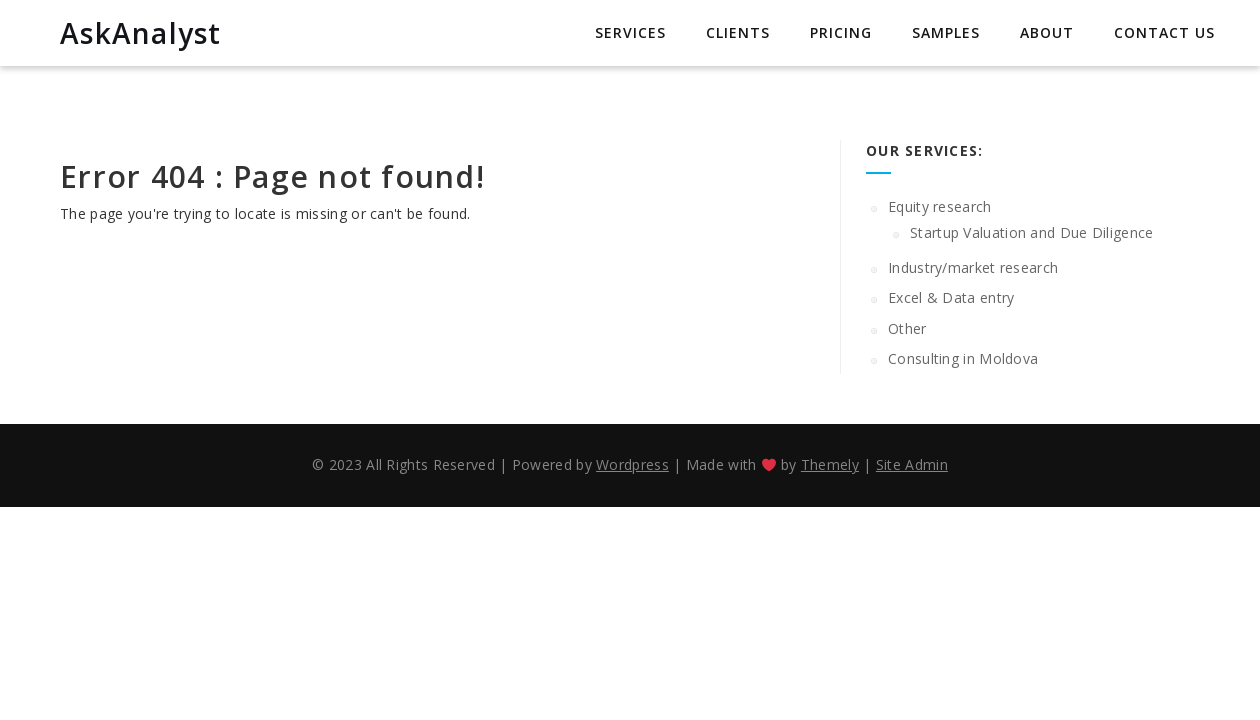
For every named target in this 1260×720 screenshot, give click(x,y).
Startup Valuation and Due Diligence (1032, 232)
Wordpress (632, 464)
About (1047, 32)
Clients (738, 32)
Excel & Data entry (951, 297)
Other (907, 328)
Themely (830, 464)
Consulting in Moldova (963, 358)
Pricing (841, 32)
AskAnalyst (141, 33)
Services (630, 32)
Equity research (940, 206)
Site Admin (912, 464)
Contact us (1164, 32)
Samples (946, 32)
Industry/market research (973, 267)
